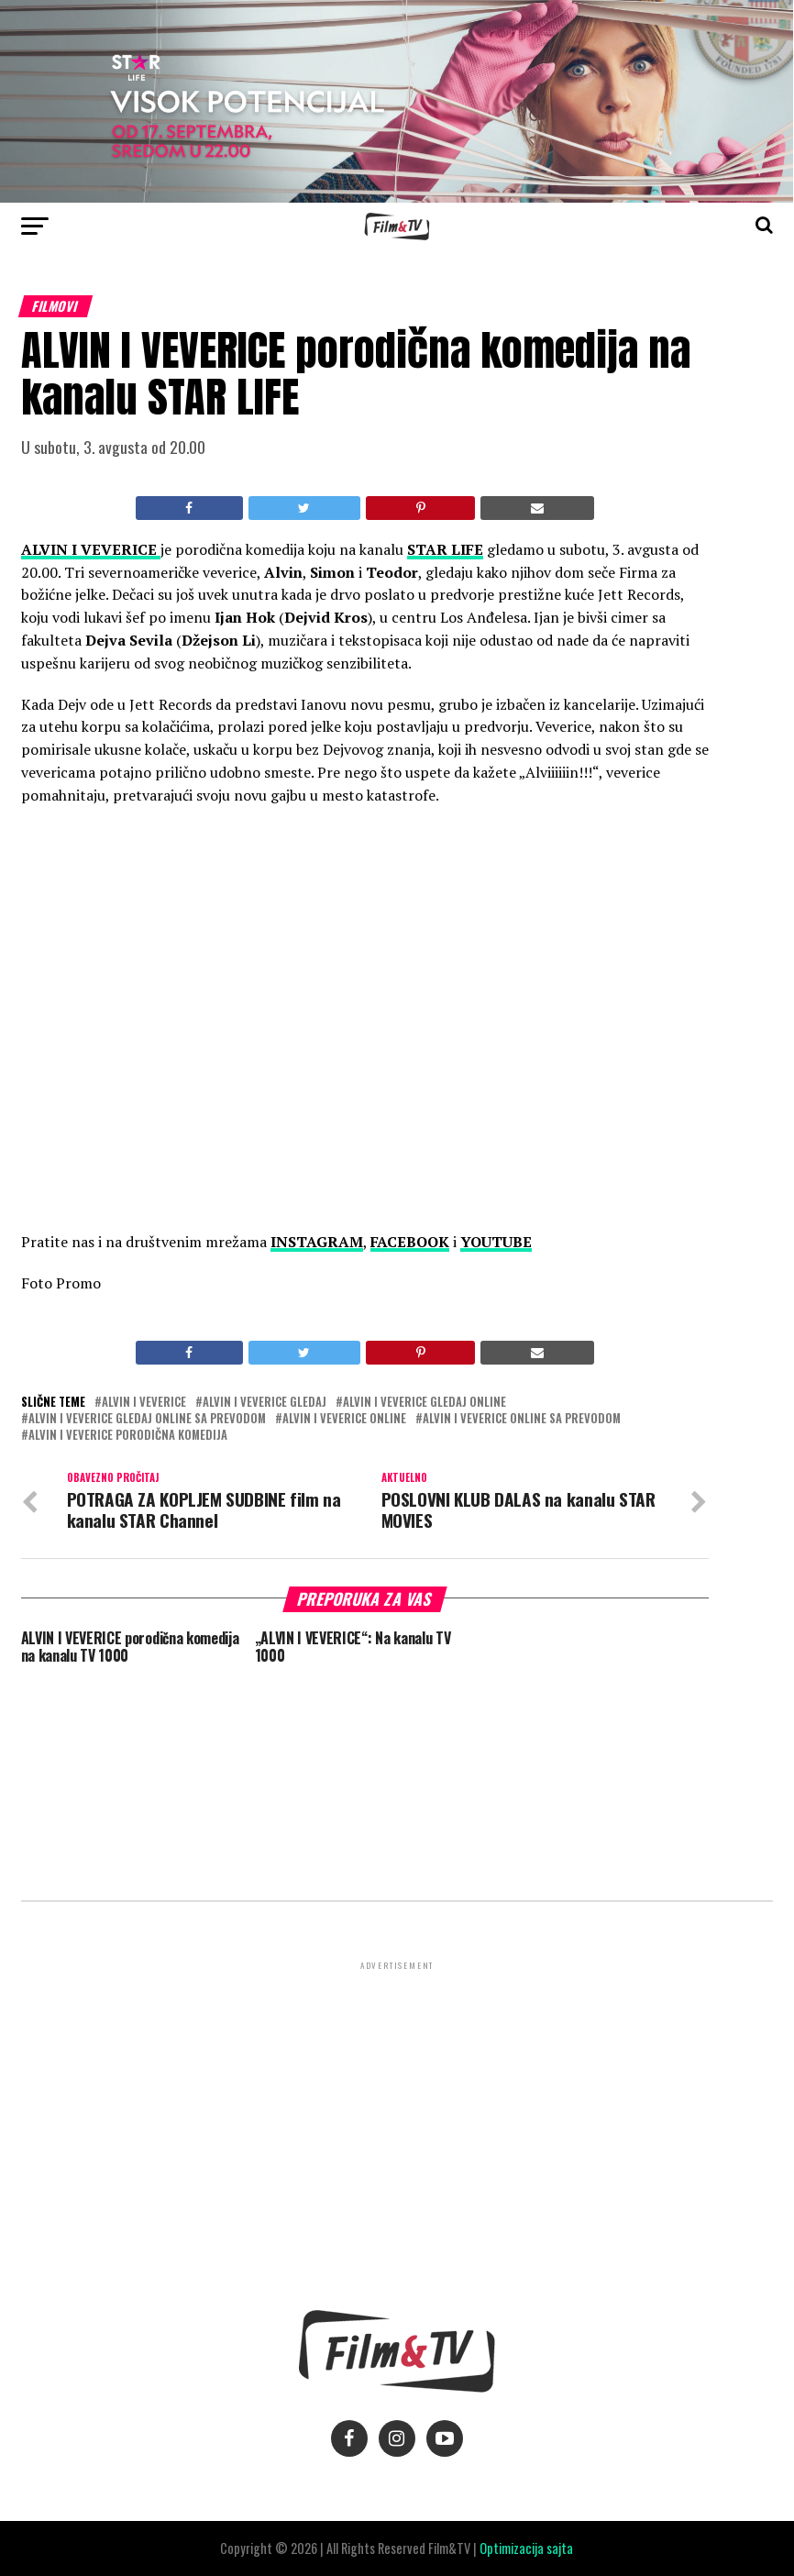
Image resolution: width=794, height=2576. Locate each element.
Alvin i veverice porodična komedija (127, 1436)
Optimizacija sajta (526, 2548)
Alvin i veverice (144, 1403)
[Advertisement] (397, 2101)
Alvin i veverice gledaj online (424, 1403)
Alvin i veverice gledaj (264, 1403)
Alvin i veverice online (344, 1419)
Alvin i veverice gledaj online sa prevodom (147, 1419)
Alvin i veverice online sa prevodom (522, 1419)
